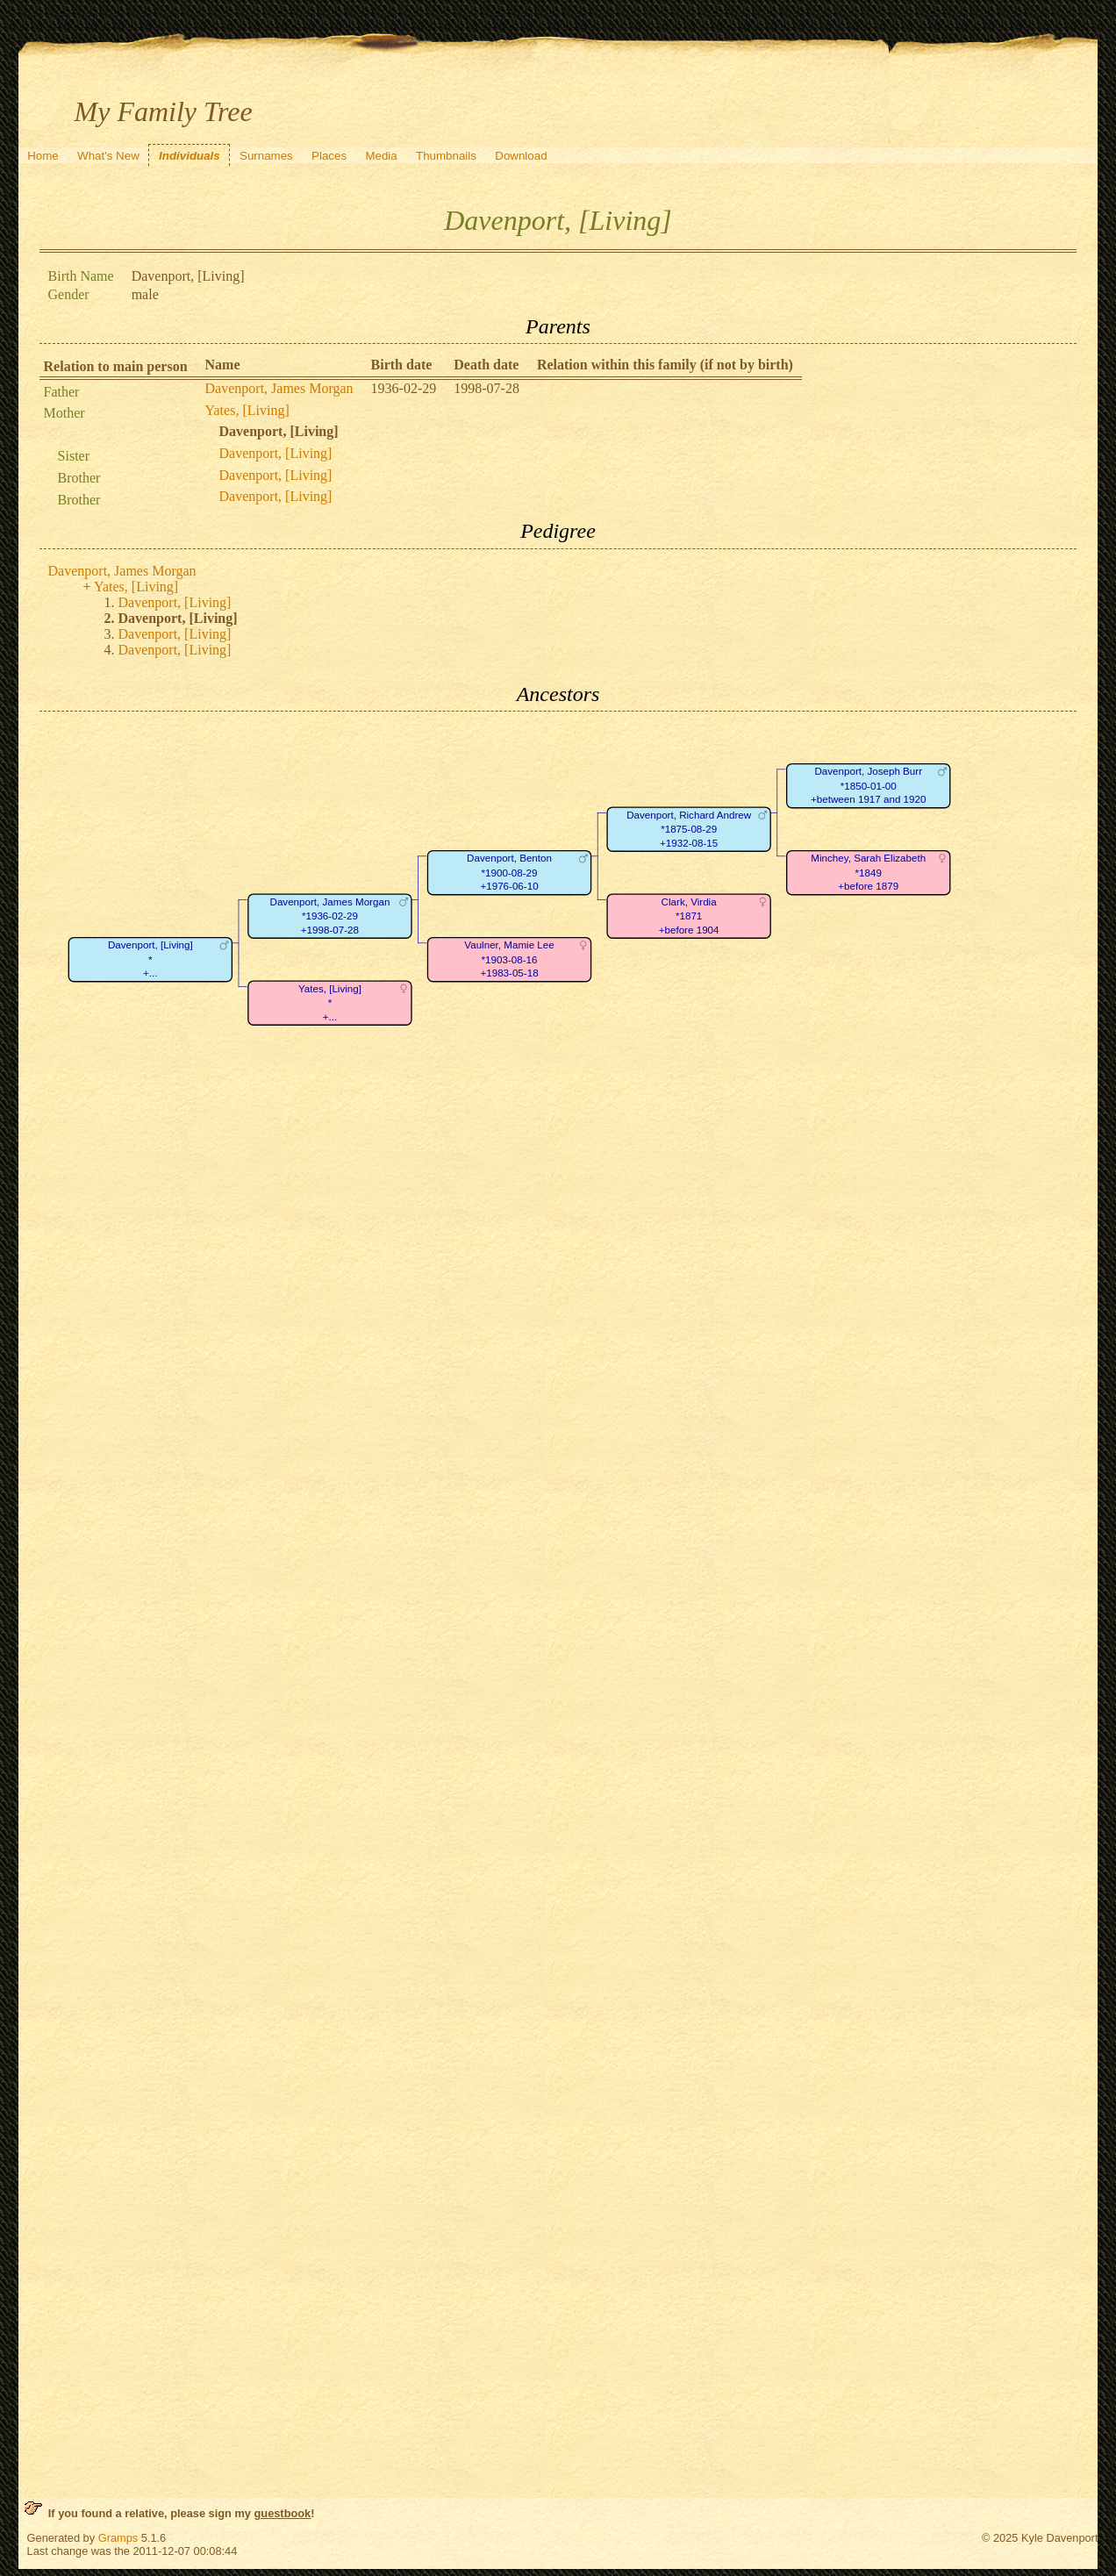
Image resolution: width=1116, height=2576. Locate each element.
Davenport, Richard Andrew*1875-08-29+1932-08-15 (688, 829)
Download (521, 155)
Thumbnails (446, 155)
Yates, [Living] (247, 410)
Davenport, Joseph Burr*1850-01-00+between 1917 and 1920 (868, 786)
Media (381, 155)
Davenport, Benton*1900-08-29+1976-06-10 (509, 873)
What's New (108, 155)
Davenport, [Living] (276, 453)
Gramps (118, 2537)
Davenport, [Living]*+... (149, 960)
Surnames (266, 155)
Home (43, 155)
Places (329, 155)
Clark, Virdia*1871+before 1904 (688, 916)
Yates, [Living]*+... (329, 1003)
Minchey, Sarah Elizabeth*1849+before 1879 (868, 873)
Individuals (189, 155)
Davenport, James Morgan (279, 388)
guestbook (282, 2513)
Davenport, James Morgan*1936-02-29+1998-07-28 (329, 916)
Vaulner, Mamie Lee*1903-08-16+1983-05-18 (509, 960)
